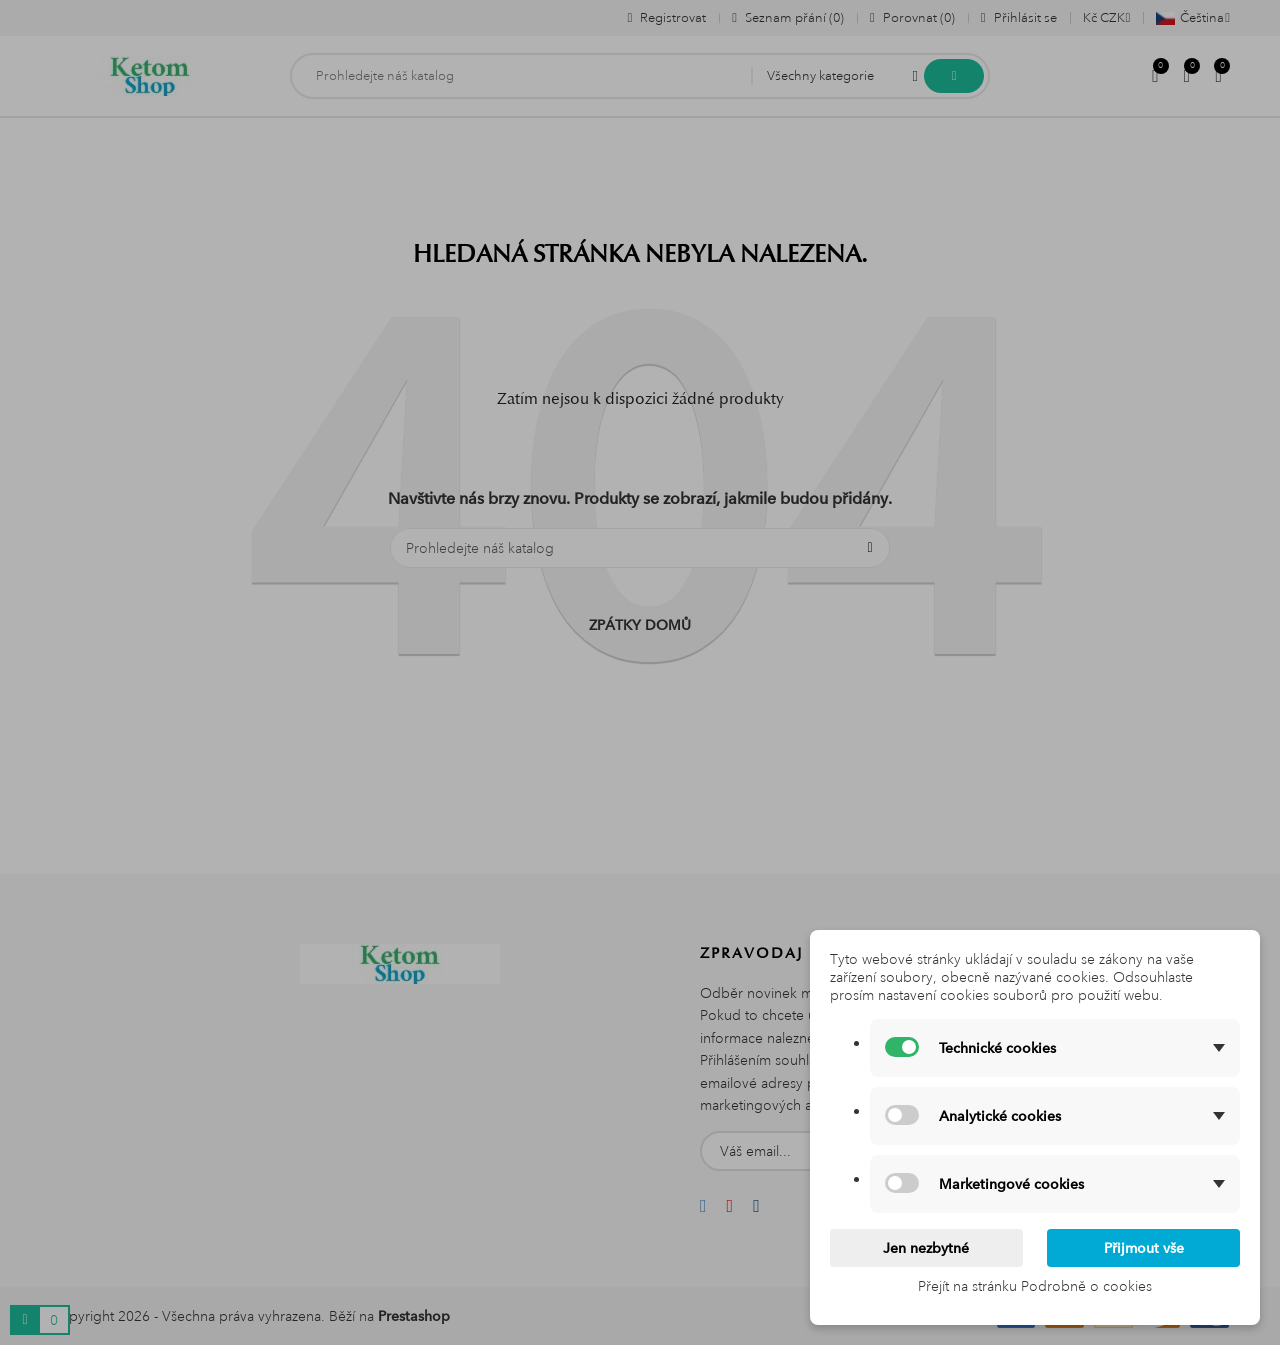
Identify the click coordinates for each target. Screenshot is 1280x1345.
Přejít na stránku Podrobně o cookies (1035, 1286)
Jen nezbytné (926, 1248)
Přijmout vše (1144, 1248)
